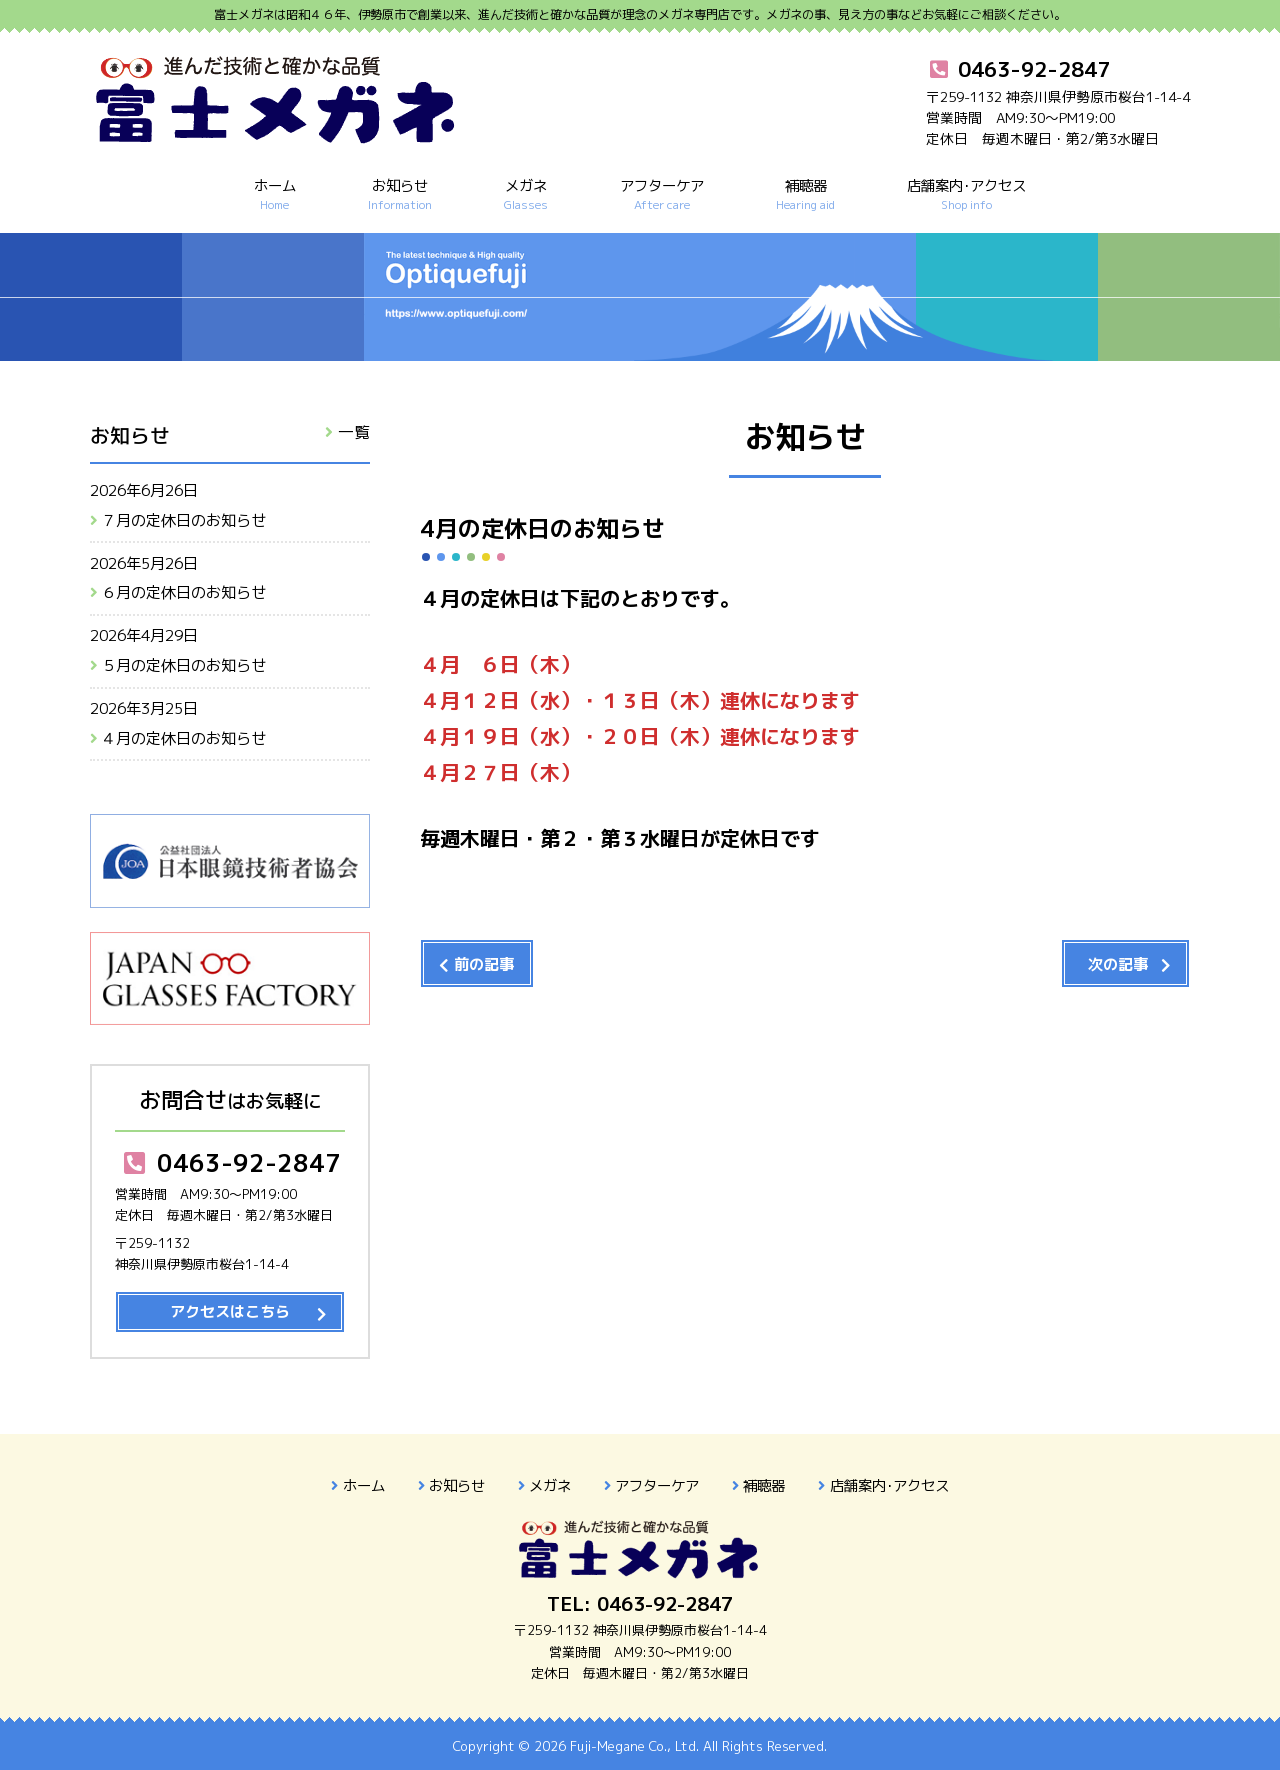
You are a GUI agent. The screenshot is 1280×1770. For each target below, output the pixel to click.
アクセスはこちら (230, 1311)
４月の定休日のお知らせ (183, 738)
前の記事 (484, 964)
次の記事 (1118, 964)
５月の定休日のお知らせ (183, 665)
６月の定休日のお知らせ (183, 592)
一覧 (354, 432)
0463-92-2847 (229, 1163)
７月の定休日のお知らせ (183, 520)
